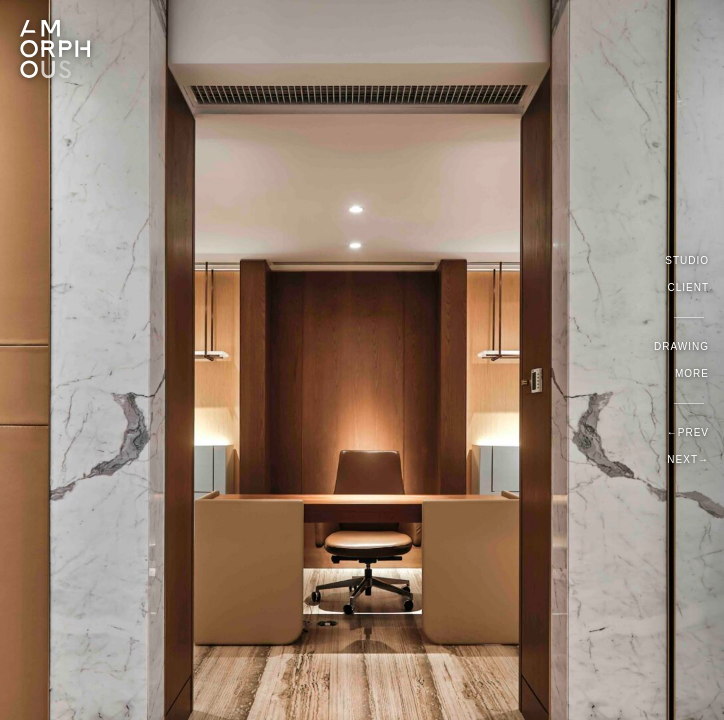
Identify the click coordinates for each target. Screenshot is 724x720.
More (692, 373)
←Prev (688, 432)
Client (688, 287)
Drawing (681, 346)
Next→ (688, 459)
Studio (687, 260)
